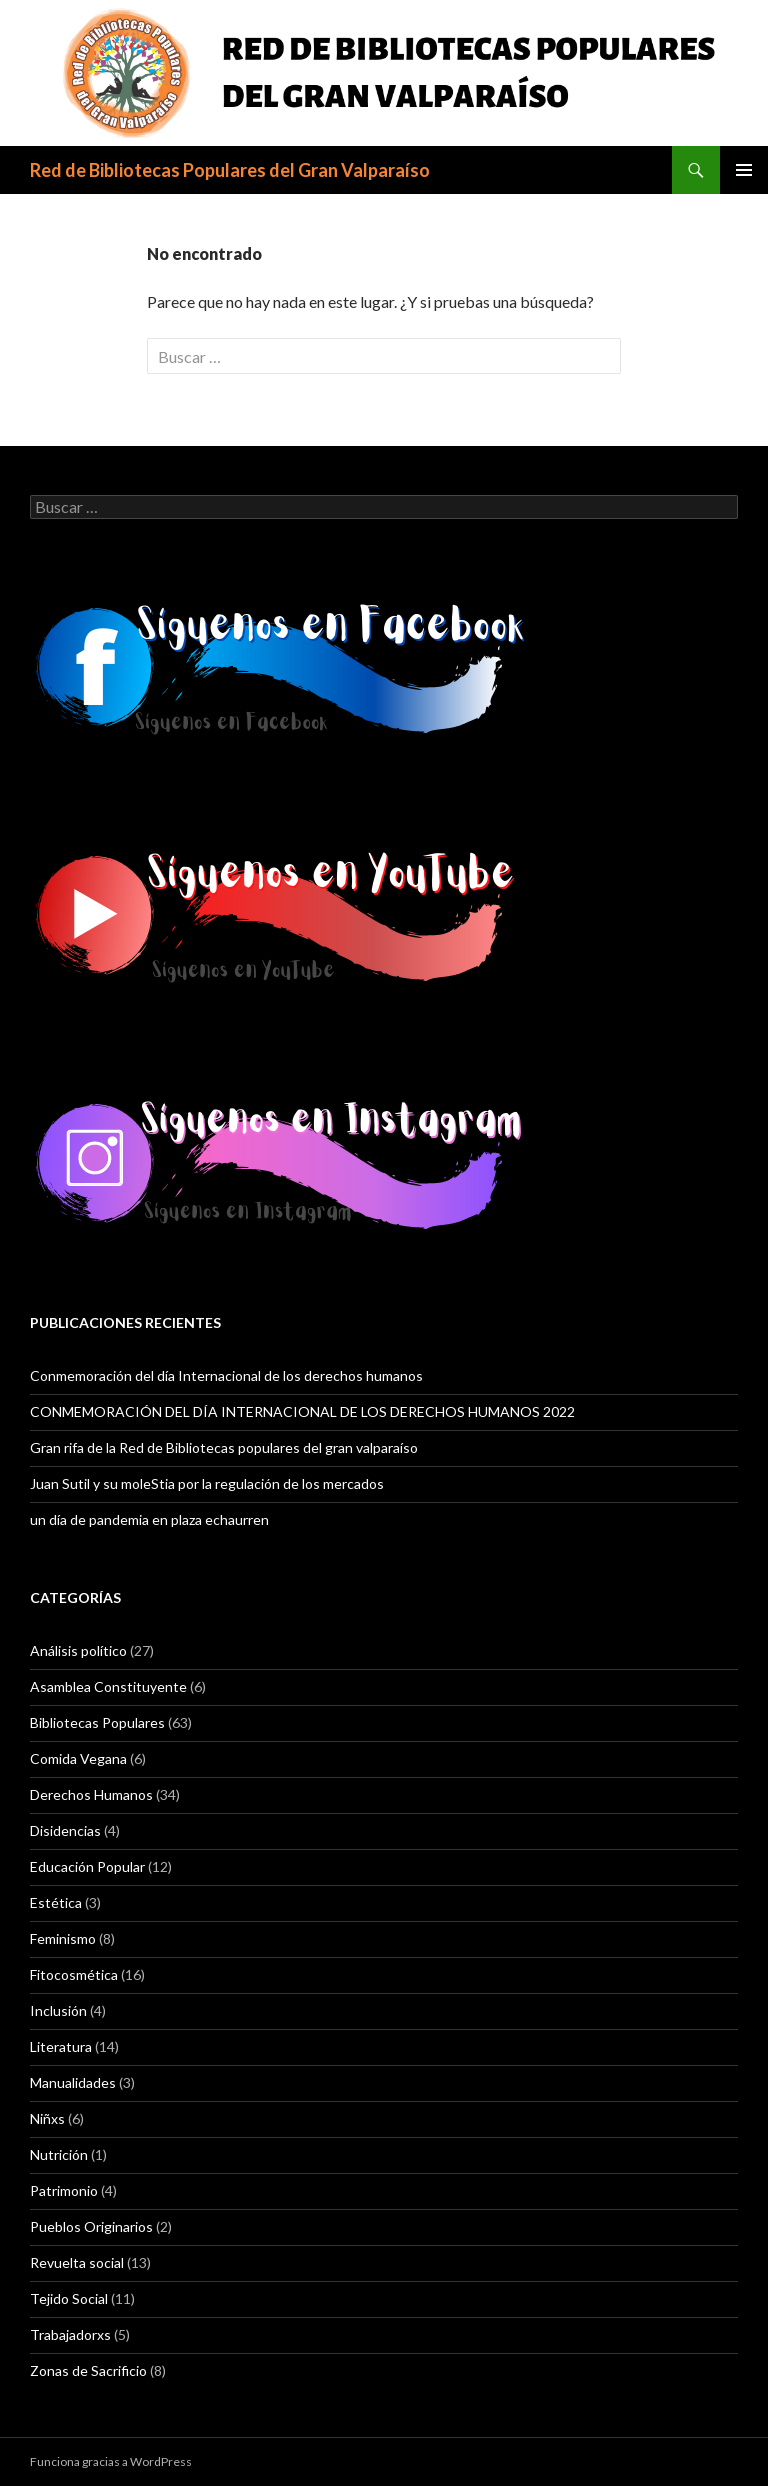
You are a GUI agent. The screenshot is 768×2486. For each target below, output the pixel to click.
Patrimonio (64, 2190)
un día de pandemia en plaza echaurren (149, 1519)
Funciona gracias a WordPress (111, 2461)
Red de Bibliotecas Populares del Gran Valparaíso (230, 170)
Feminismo (63, 1938)
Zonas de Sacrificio (88, 2370)
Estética (56, 1902)
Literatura (61, 2046)
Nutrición (59, 2154)
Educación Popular (87, 1866)
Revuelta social (77, 2262)
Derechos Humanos (91, 1794)
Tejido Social (69, 2298)
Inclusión (58, 2010)
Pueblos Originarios (91, 2226)
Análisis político (78, 1650)
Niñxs (47, 2118)
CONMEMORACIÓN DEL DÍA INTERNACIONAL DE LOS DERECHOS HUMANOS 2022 (302, 1411)
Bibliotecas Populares (97, 1722)
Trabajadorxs (70, 2334)
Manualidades (73, 2082)
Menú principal (744, 170)
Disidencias (65, 1830)
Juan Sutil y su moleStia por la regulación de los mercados (207, 1483)
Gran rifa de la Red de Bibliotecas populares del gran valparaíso (224, 1447)
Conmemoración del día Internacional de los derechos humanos (226, 1375)
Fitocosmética (74, 1974)
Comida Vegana (78, 1758)
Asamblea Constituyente (108, 1686)
